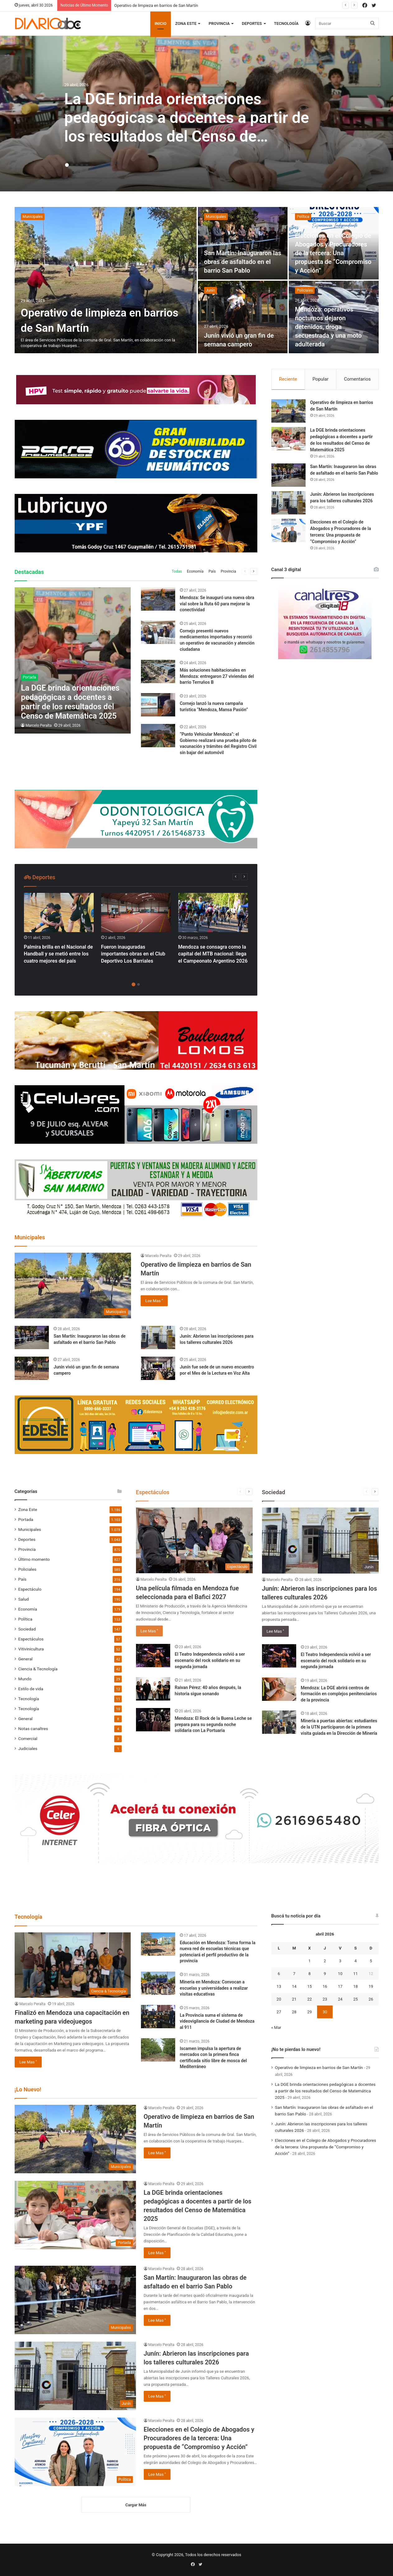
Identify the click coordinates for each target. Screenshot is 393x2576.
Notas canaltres (33, 1728)
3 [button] (77, 165)
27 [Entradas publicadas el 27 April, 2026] (279, 2012)
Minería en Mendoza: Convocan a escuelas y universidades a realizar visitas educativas (214, 1988)
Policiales (305, 290)
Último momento (34, 1559)
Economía (195, 571)
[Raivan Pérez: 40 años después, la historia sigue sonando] (153, 1689)
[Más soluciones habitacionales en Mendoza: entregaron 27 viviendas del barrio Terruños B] (158, 671)
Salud (23, 1599)
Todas (177, 571)
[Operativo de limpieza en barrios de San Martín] (106, 280)
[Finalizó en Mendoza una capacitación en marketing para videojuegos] (73, 1965)
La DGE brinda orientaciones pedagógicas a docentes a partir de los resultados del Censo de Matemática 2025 (325, 2091)
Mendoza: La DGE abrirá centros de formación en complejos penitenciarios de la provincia (339, 1693)
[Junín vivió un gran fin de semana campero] (243, 317)
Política (303, 216)
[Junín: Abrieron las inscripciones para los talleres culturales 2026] (158, 1337)
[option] (196, 113)
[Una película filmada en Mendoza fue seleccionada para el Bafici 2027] (194, 1540)
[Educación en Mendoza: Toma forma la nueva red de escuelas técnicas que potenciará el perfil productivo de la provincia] (158, 1944)
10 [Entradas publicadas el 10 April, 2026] (340, 1973)
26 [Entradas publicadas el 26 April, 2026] (371, 1999)
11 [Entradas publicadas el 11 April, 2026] (355, 1973)
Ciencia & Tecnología (38, 1668)
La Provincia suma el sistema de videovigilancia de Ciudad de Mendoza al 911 (217, 2021)
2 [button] (72, 165)
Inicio (160, 23)
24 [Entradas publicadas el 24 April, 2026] (340, 1999)
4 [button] (82, 165)
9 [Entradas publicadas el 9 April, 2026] (325, 1973)
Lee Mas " (154, 1300)
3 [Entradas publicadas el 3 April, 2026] (340, 1961)
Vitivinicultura (31, 1648)
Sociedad (27, 1628)
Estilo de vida (30, 1688)
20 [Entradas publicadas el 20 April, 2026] (279, 1999)
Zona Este (185, 23)
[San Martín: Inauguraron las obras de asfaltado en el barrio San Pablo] (243, 243)
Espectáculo (29, 1589)
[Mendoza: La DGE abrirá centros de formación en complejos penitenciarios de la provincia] (279, 1689)
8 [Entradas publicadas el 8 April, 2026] (309, 1973)
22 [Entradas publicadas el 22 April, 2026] (309, 1999)
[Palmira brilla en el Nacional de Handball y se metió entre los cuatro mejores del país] (59, 912)
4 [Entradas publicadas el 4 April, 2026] (355, 1961)
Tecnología (286, 23)
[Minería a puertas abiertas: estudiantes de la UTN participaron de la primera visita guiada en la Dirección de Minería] (279, 1722)
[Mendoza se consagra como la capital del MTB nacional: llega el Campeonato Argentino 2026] (213, 912)
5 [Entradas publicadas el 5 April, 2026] (371, 1961)
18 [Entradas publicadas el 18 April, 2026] (355, 1986)
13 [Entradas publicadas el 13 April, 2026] (279, 1986)
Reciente (288, 379)
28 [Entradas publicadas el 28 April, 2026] (294, 2012)
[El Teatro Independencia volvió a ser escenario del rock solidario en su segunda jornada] (153, 1655)
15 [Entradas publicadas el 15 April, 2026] (309, 1986)
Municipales (33, 216)
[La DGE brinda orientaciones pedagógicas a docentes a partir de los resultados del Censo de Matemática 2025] (73, 660)
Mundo (24, 1678)
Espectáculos (31, 1638)
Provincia (219, 23)
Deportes (252, 23)
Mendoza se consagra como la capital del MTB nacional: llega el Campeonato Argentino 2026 (213, 954)
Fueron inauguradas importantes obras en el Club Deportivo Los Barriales (133, 954)
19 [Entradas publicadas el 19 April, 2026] (371, 1986)
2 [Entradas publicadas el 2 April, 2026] (325, 1961)
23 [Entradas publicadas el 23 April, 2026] (325, 1999)
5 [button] (87, 165)
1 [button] (67, 165)
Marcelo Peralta (39, 725)
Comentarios (357, 379)
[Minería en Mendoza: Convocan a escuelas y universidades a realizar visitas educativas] (158, 1983)
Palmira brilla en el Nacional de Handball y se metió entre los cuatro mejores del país (58, 954)
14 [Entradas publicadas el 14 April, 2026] (294, 1986)
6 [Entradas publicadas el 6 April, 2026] (279, 1973)
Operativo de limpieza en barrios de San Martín (156, 5)
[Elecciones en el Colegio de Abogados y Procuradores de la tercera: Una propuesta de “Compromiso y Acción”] (288, 530)
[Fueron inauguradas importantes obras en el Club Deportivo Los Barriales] (136, 912)
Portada (25, 1519)
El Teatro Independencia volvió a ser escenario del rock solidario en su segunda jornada (210, 1660)
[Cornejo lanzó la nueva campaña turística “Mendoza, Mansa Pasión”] (158, 704)
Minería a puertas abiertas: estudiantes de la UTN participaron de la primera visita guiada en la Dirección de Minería (339, 1726)
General (25, 1658)
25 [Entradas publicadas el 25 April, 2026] (355, 1999)
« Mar (276, 2027)
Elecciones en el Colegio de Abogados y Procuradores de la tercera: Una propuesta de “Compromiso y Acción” (333, 253)
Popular (320, 379)
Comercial (28, 1738)
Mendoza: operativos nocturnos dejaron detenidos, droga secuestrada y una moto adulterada (328, 327)
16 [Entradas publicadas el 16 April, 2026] (325, 1986)
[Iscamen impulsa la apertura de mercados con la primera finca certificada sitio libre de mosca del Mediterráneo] (158, 2050)
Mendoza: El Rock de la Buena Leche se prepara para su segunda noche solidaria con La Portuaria (213, 1724)
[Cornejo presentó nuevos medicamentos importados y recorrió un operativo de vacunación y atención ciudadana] (158, 632)
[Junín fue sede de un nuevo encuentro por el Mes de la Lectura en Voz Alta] (158, 1368)
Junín (210, 290)
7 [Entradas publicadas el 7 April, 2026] (294, 1973)
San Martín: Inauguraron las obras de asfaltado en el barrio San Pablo (242, 261)
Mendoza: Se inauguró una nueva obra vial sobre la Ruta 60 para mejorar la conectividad (217, 603)
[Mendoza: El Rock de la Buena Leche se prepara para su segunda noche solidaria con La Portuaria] (153, 1719)
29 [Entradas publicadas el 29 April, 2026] (309, 2012)
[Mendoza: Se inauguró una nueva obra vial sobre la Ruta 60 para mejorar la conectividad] (158, 599)
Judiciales (28, 1748)
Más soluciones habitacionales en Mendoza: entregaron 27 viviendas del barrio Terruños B (217, 676)
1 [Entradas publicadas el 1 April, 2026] (309, 1961)
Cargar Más (135, 2505)
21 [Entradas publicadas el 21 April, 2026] (294, 1999)
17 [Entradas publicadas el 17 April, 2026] (340, 1986)
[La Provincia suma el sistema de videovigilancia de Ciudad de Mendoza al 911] (158, 2016)
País (212, 571)
